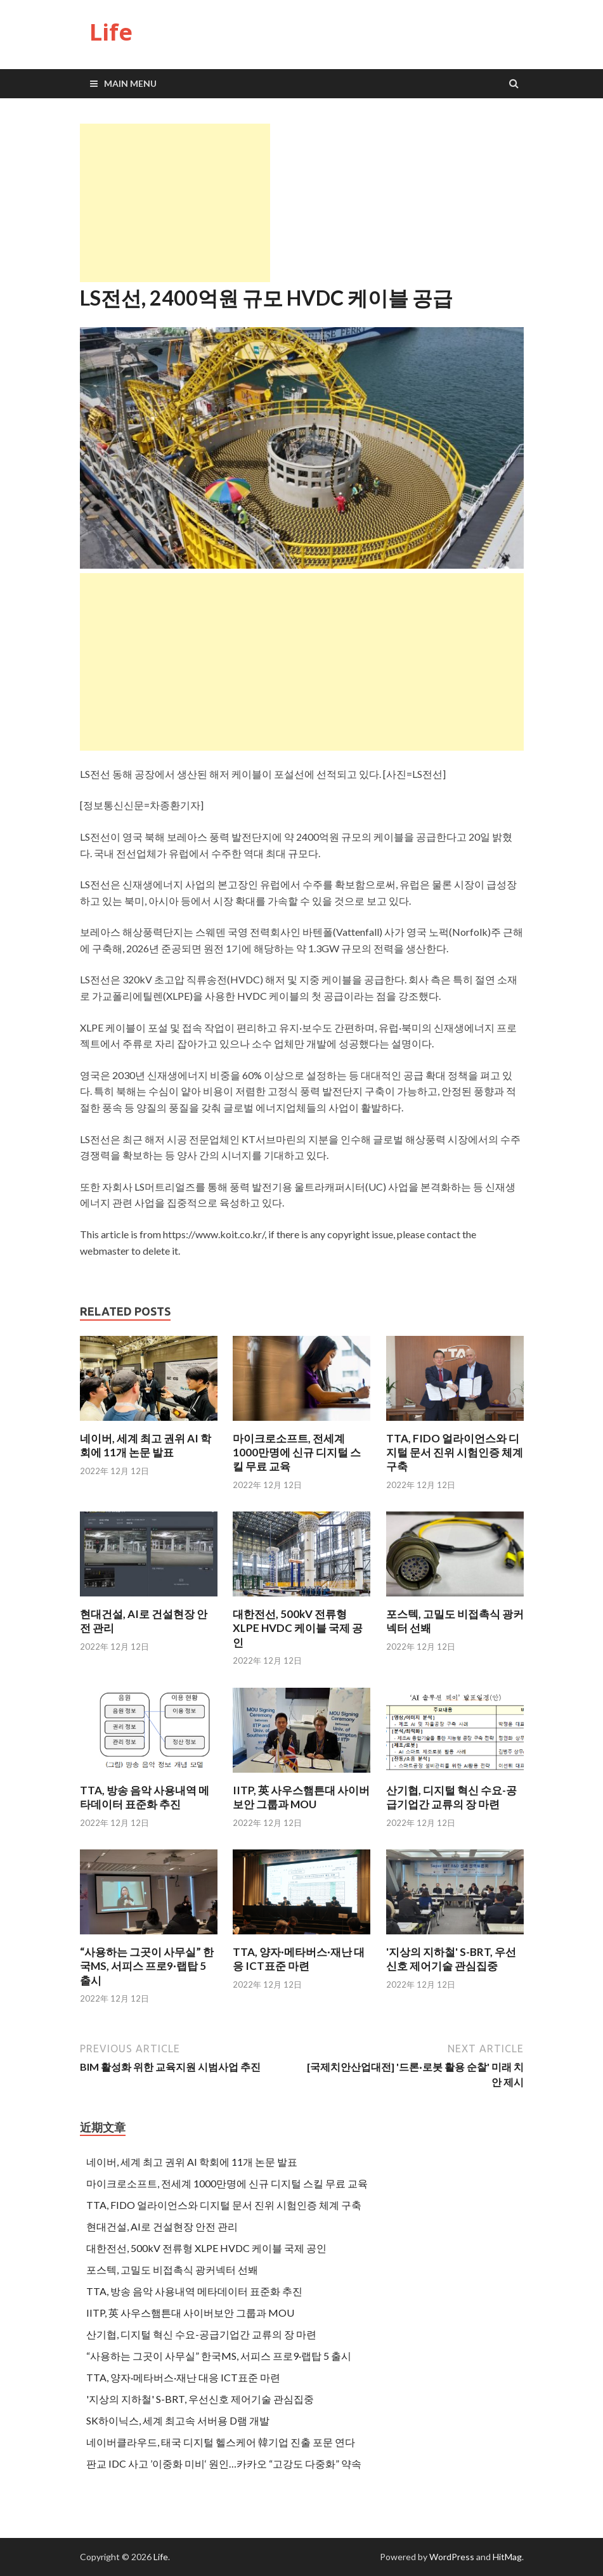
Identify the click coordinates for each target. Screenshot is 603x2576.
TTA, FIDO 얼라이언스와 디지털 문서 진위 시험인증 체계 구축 (454, 1452)
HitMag (507, 2556)
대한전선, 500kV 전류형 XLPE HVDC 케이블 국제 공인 (298, 1627)
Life (111, 32)
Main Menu (130, 83)
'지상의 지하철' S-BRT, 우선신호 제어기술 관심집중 (451, 1958)
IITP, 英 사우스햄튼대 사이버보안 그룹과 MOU (301, 1797)
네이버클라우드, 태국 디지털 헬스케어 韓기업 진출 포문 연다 (220, 2442)
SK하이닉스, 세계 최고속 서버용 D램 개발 (177, 2420)
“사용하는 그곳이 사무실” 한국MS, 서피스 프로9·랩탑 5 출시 (147, 1965)
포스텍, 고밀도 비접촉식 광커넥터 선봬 (172, 2269)
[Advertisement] (175, 203)
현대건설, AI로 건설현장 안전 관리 (162, 2226)
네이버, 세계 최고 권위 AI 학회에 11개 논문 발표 (145, 1445)
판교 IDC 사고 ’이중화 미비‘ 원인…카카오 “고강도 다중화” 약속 (223, 2463)
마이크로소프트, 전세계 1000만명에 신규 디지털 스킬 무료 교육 (297, 1452)
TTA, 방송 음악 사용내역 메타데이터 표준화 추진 (144, 1797)
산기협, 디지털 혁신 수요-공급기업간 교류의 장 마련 (451, 1797)
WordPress (451, 2556)
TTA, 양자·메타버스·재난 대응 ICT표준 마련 (299, 1958)
